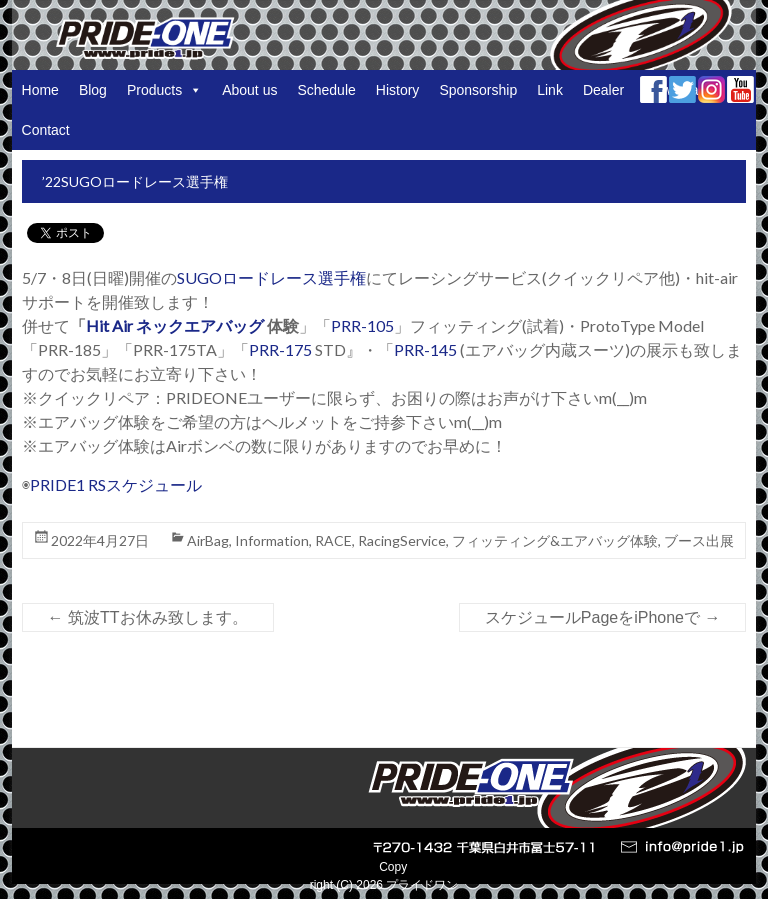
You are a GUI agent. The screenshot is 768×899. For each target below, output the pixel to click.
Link (550, 90)
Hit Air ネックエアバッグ (175, 325)
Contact (46, 130)
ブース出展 (699, 540)
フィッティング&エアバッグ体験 (555, 540)
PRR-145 (427, 349)
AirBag (208, 540)
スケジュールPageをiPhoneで (603, 617)
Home (40, 90)
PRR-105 (362, 325)
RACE (333, 540)
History (398, 90)
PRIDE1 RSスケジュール (116, 484)
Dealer (603, 90)
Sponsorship (478, 90)
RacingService (402, 540)
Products (164, 90)
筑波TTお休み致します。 (148, 617)
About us (249, 90)
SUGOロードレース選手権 (271, 277)
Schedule (326, 90)
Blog (93, 90)
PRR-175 (280, 349)
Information (272, 540)
